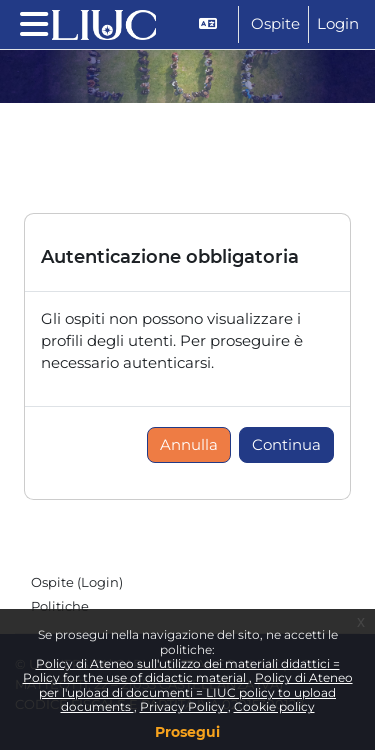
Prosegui (187, 732)
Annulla (189, 445)
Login (338, 24)
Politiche (60, 606)
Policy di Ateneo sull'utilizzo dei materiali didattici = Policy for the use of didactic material (181, 670)
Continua (286, 445)
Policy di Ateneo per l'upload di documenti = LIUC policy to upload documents (196, 692)
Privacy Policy (184, 706)
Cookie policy (274, 706)
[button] (210, 24)
